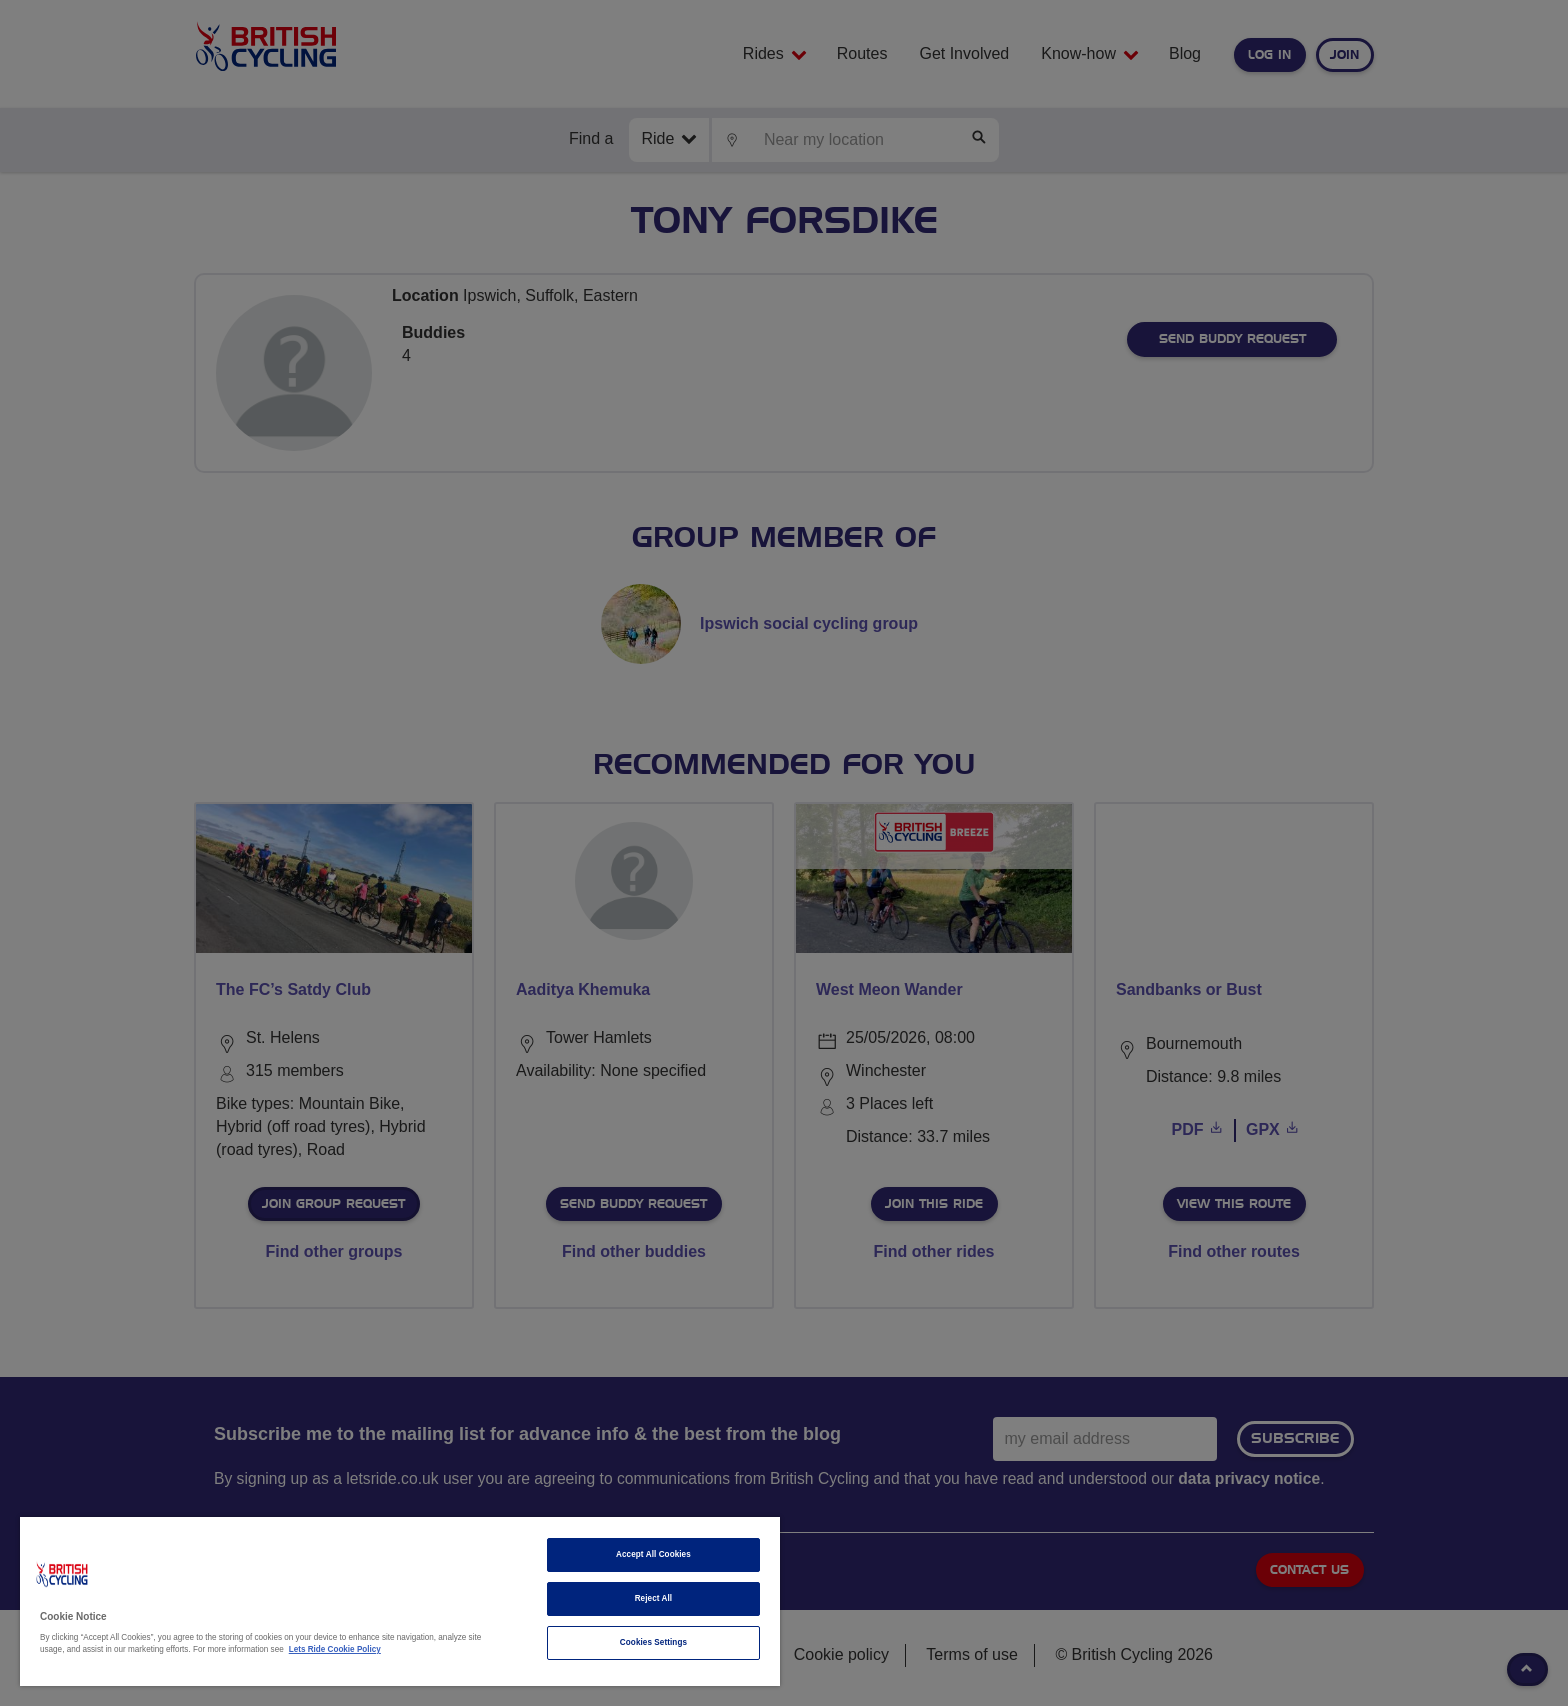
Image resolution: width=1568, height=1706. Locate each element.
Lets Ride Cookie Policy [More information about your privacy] (335, 1649)
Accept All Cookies (653, 1554)
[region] (400, 1601)
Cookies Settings (653, 1642)
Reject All (654, 1598)
